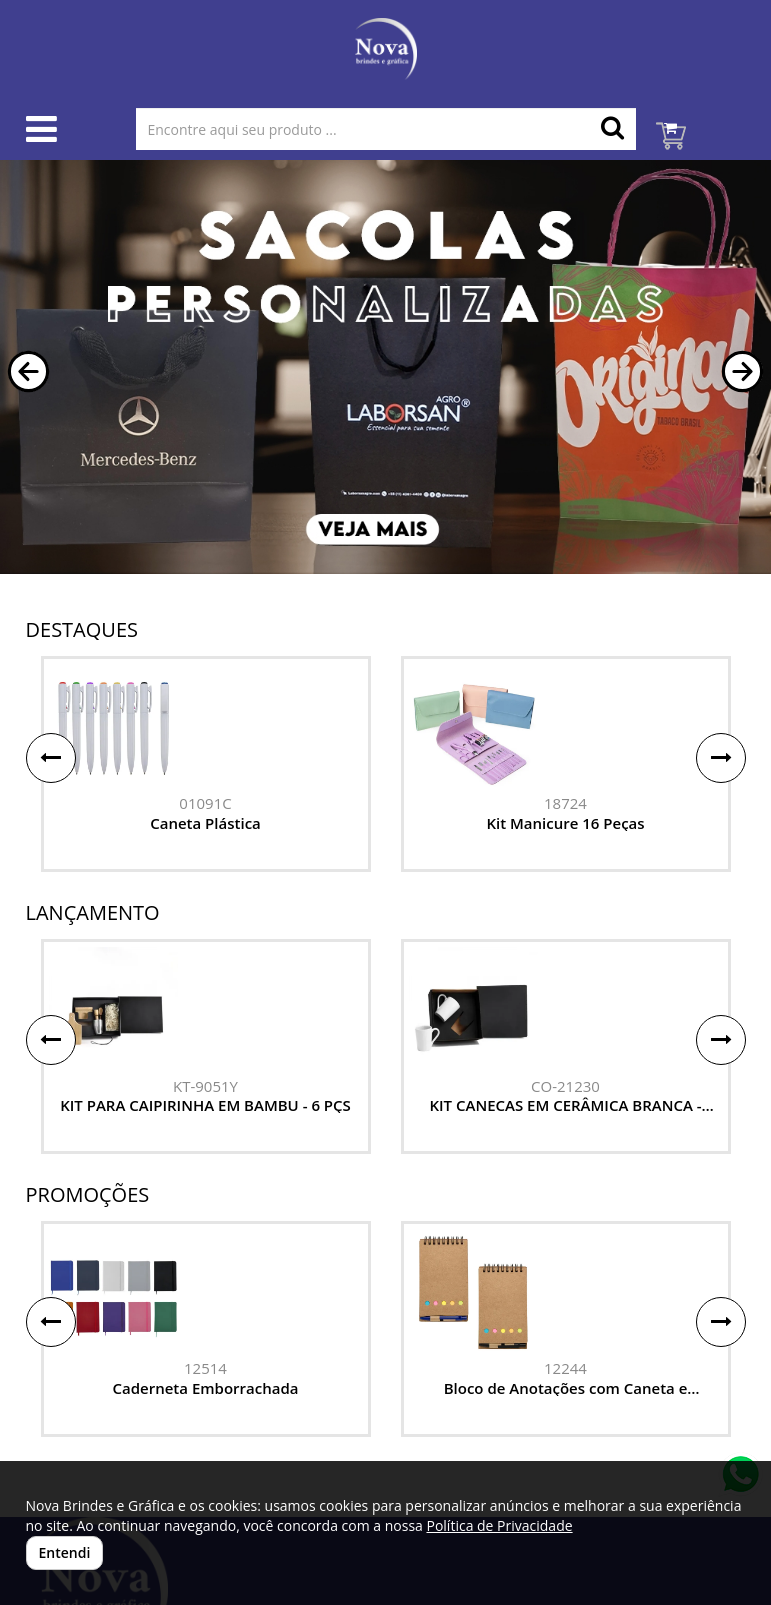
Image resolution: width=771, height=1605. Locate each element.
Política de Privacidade (499, 1525)
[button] (28, 371)
